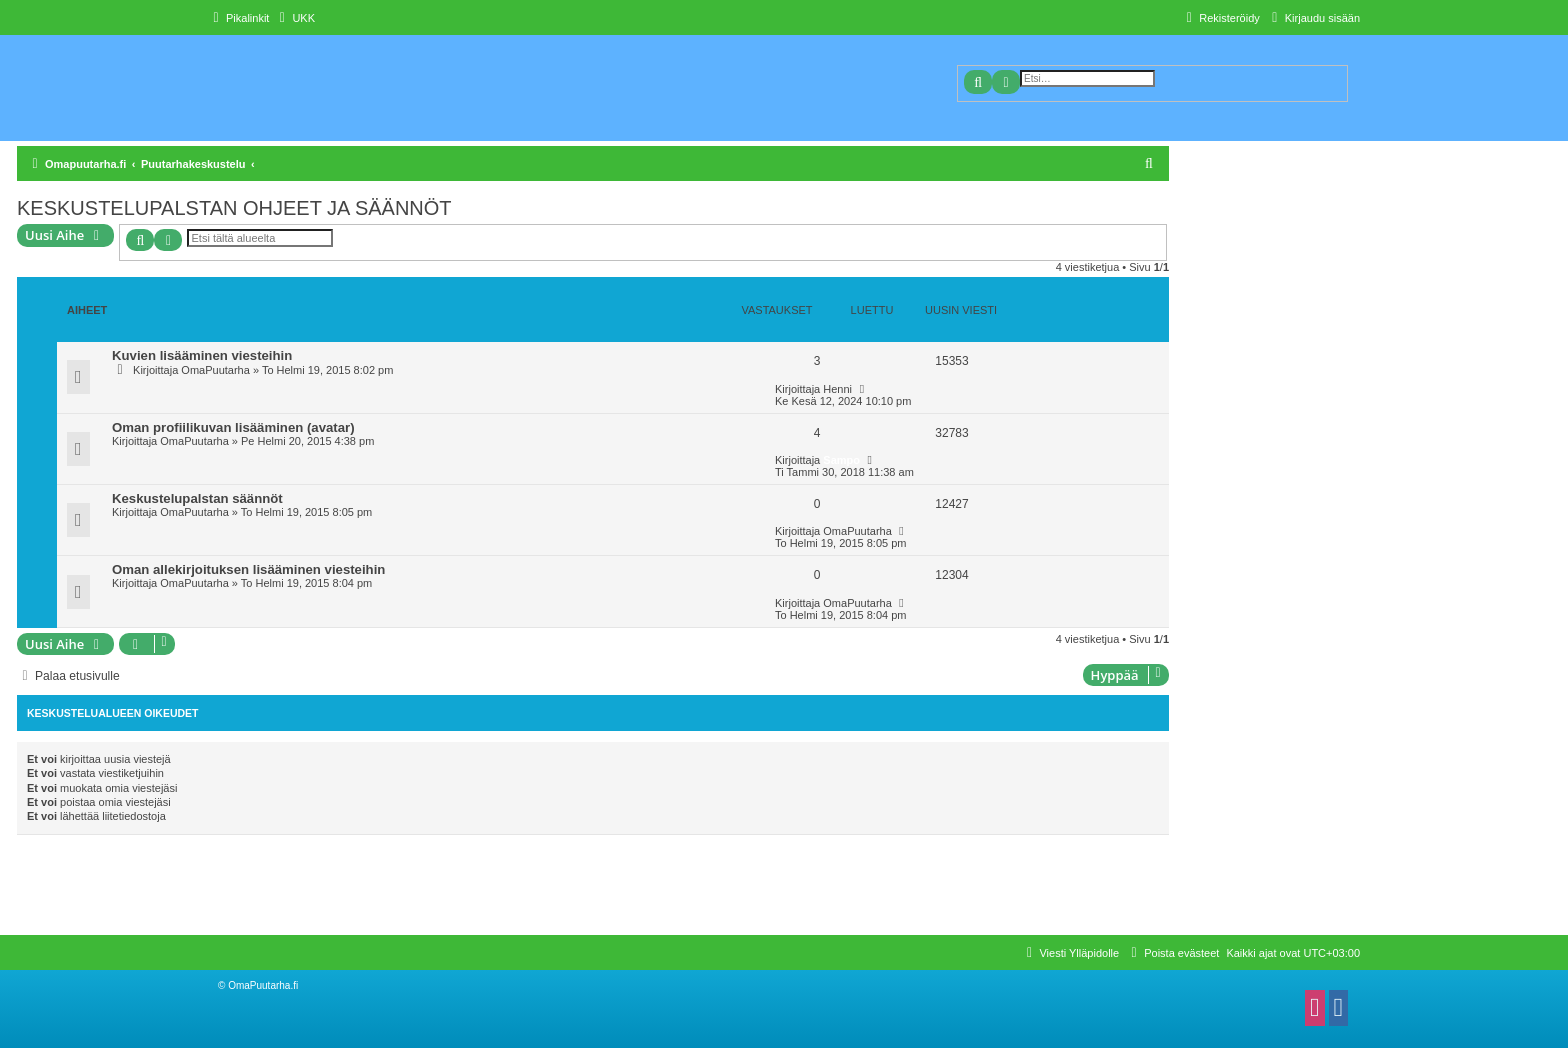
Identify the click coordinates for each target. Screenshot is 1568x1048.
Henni (837, 389)
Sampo (841, 460)
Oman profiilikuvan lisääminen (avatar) (233, 427)
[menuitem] (294, 18)
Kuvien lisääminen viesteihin (202, 355)
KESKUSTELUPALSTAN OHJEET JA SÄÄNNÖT (234, 208)
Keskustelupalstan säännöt (197, 498)
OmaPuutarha (215, 370)
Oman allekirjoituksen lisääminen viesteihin (248, 569)
